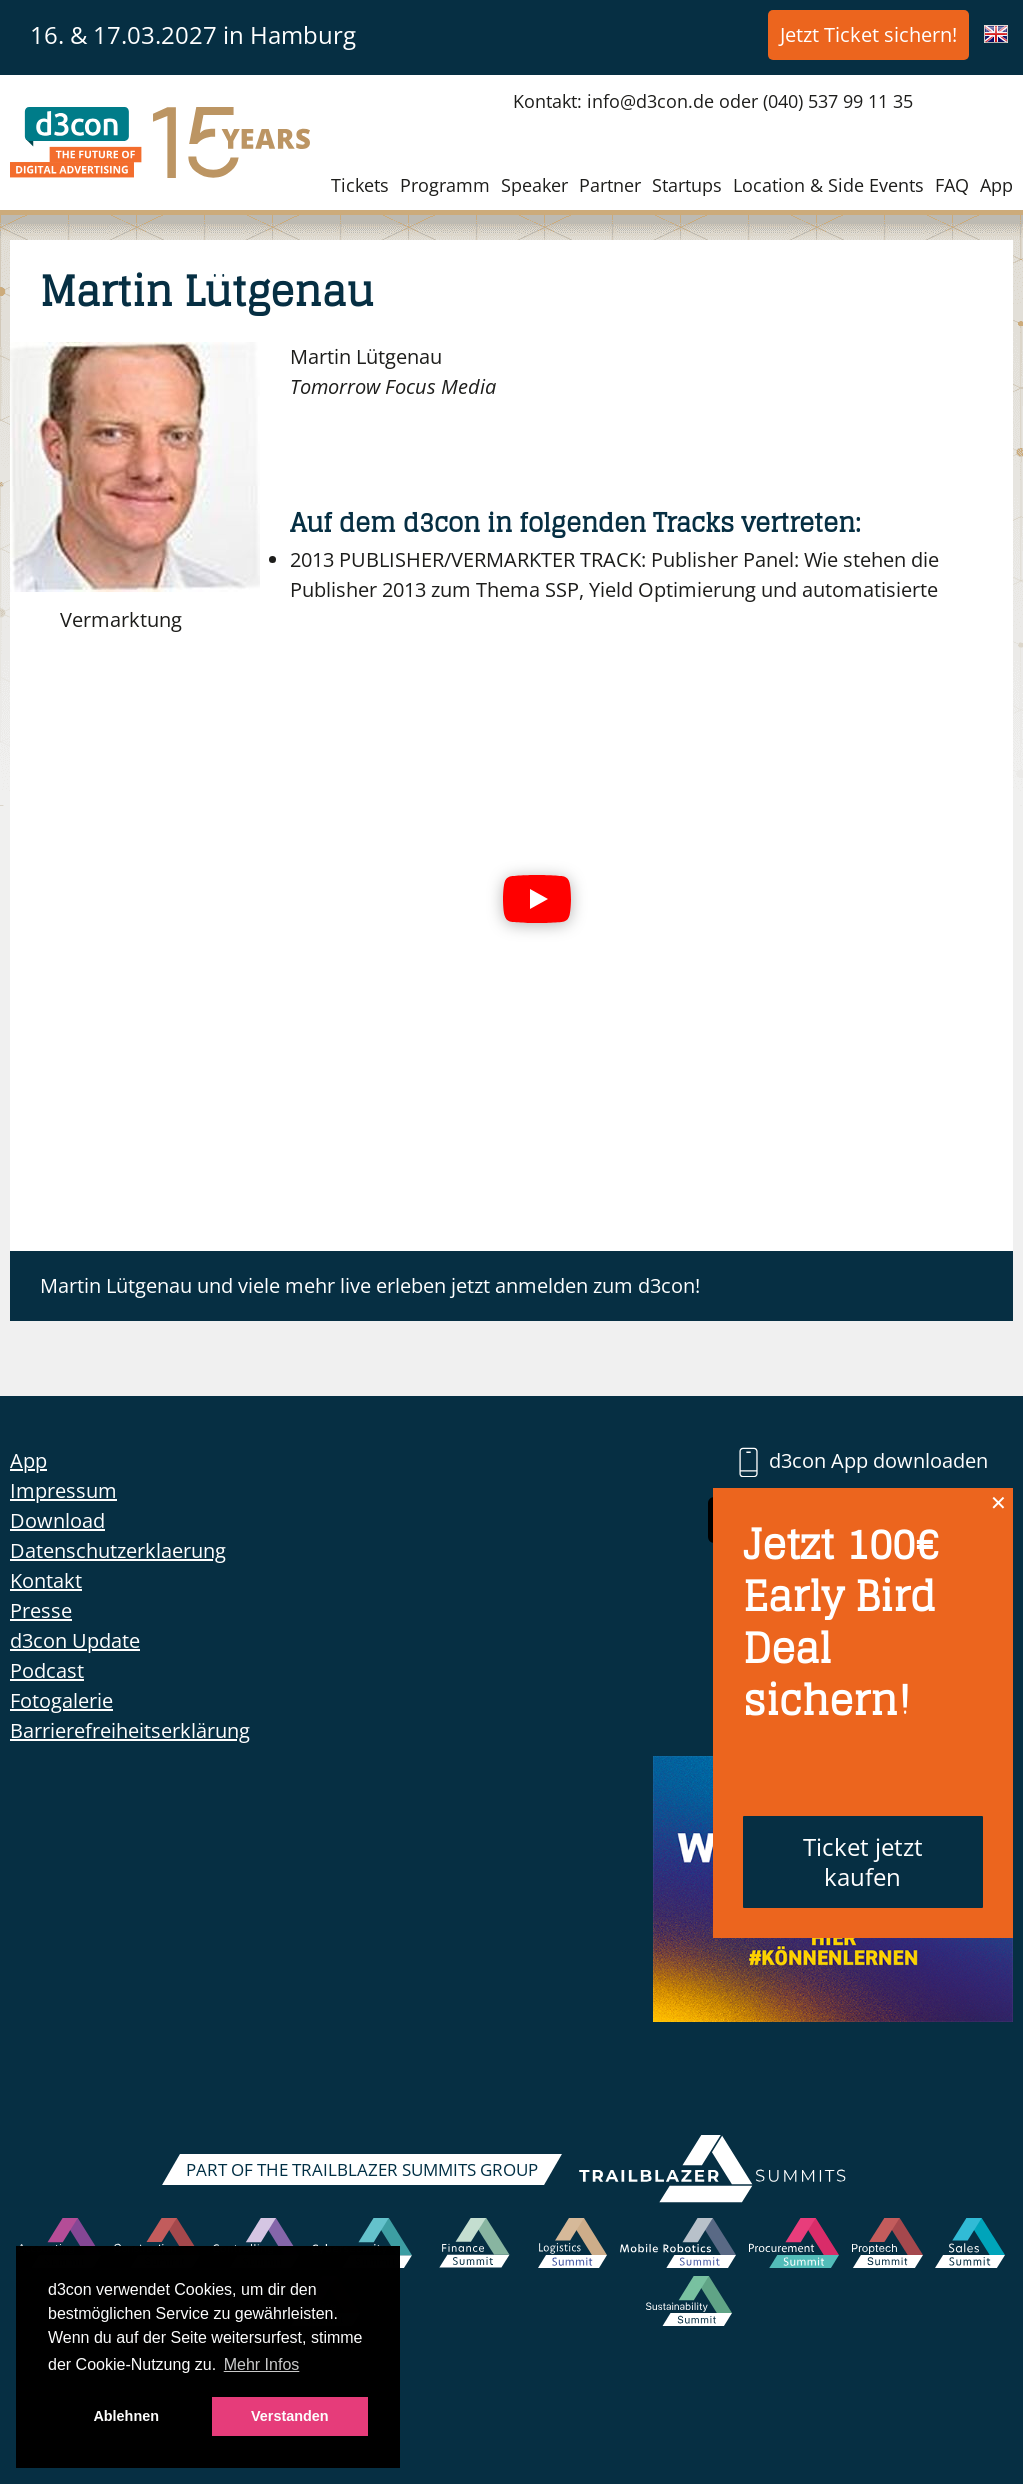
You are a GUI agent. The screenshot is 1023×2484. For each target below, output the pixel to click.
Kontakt (46, 1580)
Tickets (360, 185)
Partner (610, 185)
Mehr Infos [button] (262, 2364)
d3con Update (75, 1640)
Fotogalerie (61, 1700)
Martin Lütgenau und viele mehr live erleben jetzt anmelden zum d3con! (370, 1285)
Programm (445, 185)
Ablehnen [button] (126, 2416)
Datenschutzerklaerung (118, 1550)
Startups (687, 185)
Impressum (63, 1490)
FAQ (952, 185)
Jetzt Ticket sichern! (868, 34)
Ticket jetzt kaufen (863, 1861)
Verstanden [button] (290, 2416)
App (996, 185)
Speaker (534, 185)
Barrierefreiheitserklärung (130, 1730)
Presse (41, 1610)
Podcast (47, 1670)
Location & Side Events (828, 185)
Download (57, 1520)
